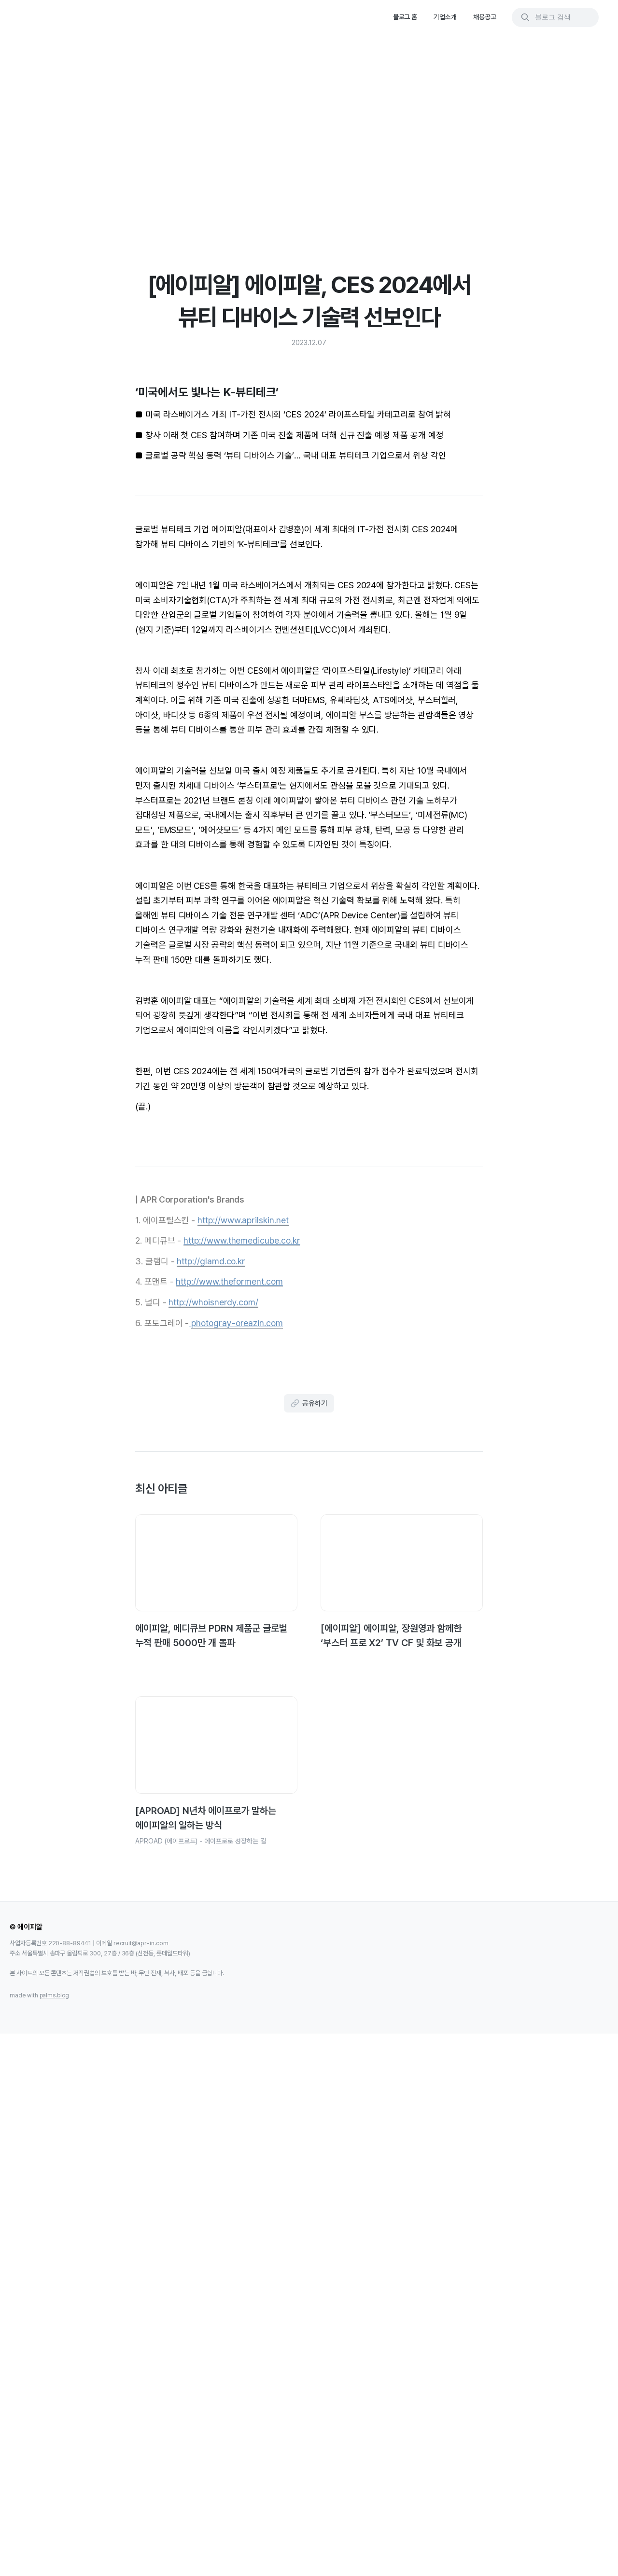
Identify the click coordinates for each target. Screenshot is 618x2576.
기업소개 (445, 17)
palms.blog (55, 2532)
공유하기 (309, 1924)
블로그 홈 (405, 17)
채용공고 (484, 17)
